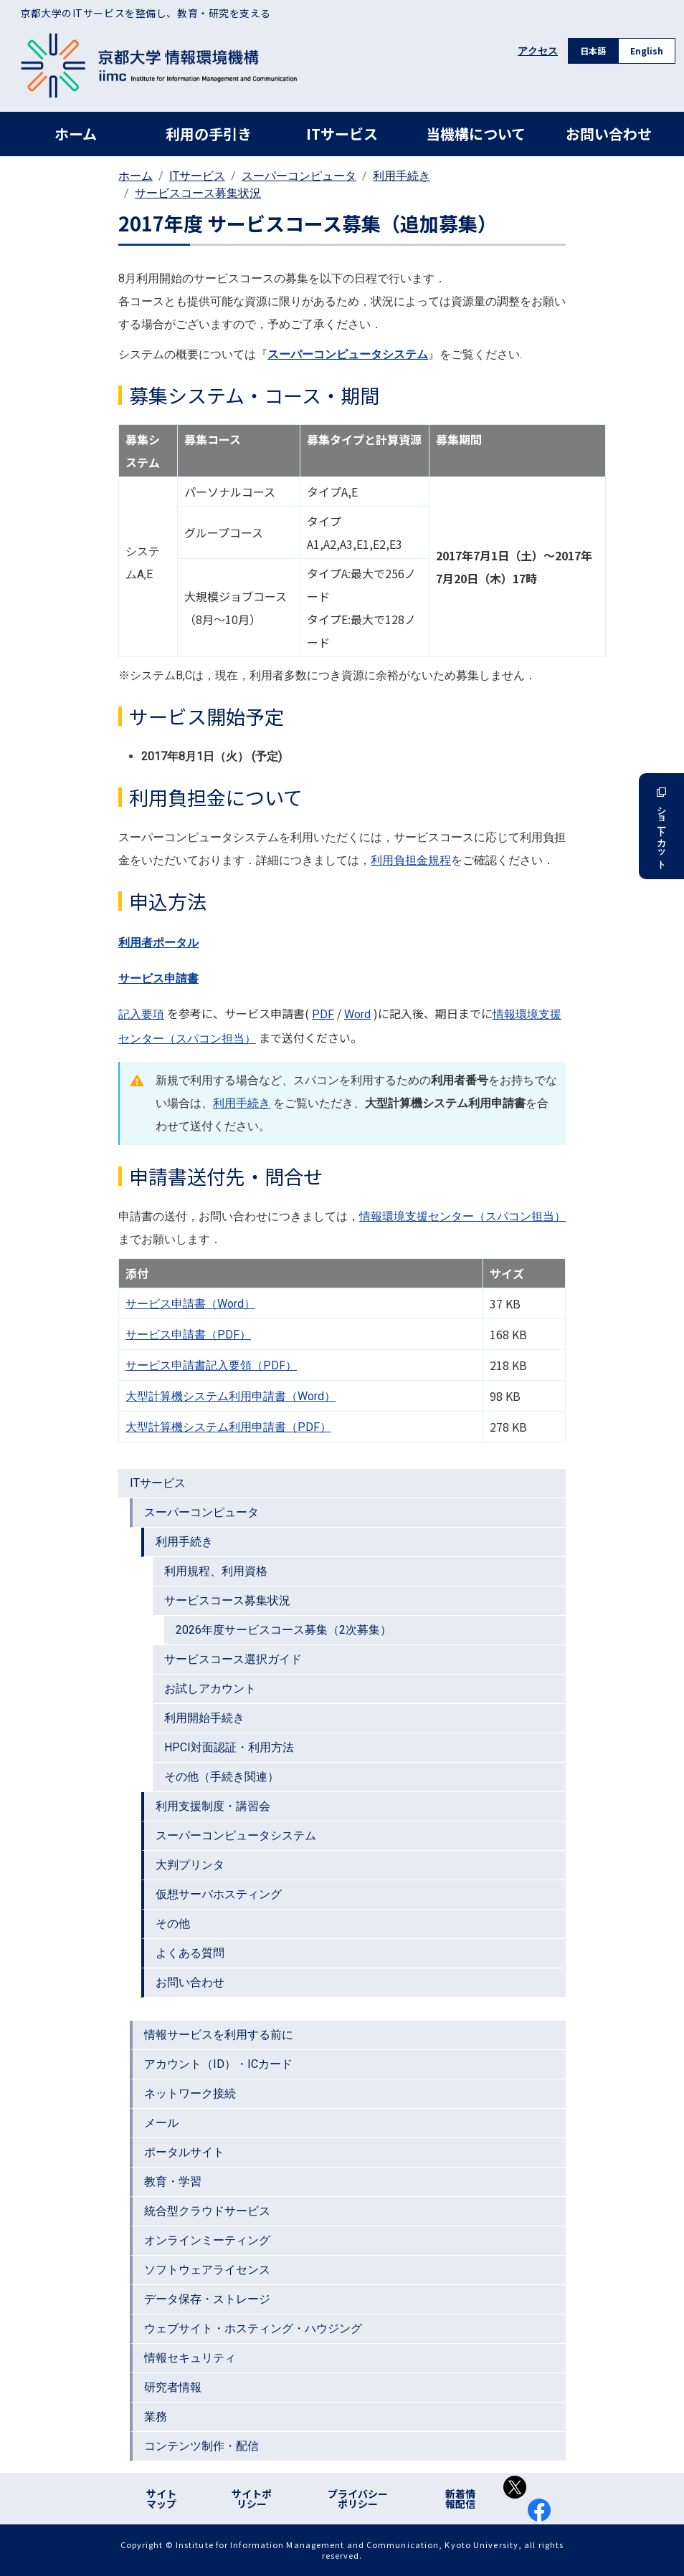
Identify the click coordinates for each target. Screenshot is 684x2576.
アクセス (538, 51)
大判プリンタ (190, 1865)
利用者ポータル (158, 942)
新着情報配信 (460, 2498)
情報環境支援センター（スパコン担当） (462, 1216)
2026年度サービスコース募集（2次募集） (283, 1630)
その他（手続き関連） (221, 1776)
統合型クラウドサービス (207, 2211)
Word (357, 1014)
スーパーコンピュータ (299, 176)
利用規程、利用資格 (215, 1571)
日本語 (593, 50)
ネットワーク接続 (190, 2093)
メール (161, 2123)
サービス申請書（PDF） (188, 1334)
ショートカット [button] (661, 826)
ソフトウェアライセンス (207, 2269)
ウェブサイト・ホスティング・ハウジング (253, 2328)
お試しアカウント (210, 1688)
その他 (173, 1923)
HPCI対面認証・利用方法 (229, 1747)
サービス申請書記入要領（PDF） (211, 1365)
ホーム (75, 133)
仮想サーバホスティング (219, 1894)
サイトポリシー (252, 2498)
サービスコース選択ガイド (233, 1659)
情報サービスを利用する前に (218, 2034)
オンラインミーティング (207, 2240)
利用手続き (401, 176)
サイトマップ (161, 2498)
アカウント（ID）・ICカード (218, 2064)
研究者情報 (172, 2387)
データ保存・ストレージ (207, 2299)
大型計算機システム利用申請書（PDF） (228, 1427)
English (646, 50)
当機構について (476, 133)
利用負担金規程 (411, 860)
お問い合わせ (609, 133)
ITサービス (342, 133)
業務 (155, 2416)
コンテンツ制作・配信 (201, 2446)
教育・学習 (172, 2181)
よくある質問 (190, 1953)
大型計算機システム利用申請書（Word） (230, 1396)
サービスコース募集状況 (198, 193)
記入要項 (141, 1014)
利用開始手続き (204, 1718)
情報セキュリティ (190, 2358)
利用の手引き (209, 133)
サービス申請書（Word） (190, 1304)
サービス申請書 (158, 978)
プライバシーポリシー (358, 2498)
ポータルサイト (184, 2152)
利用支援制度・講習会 (213, 1806)
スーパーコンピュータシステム (236, 1835)
